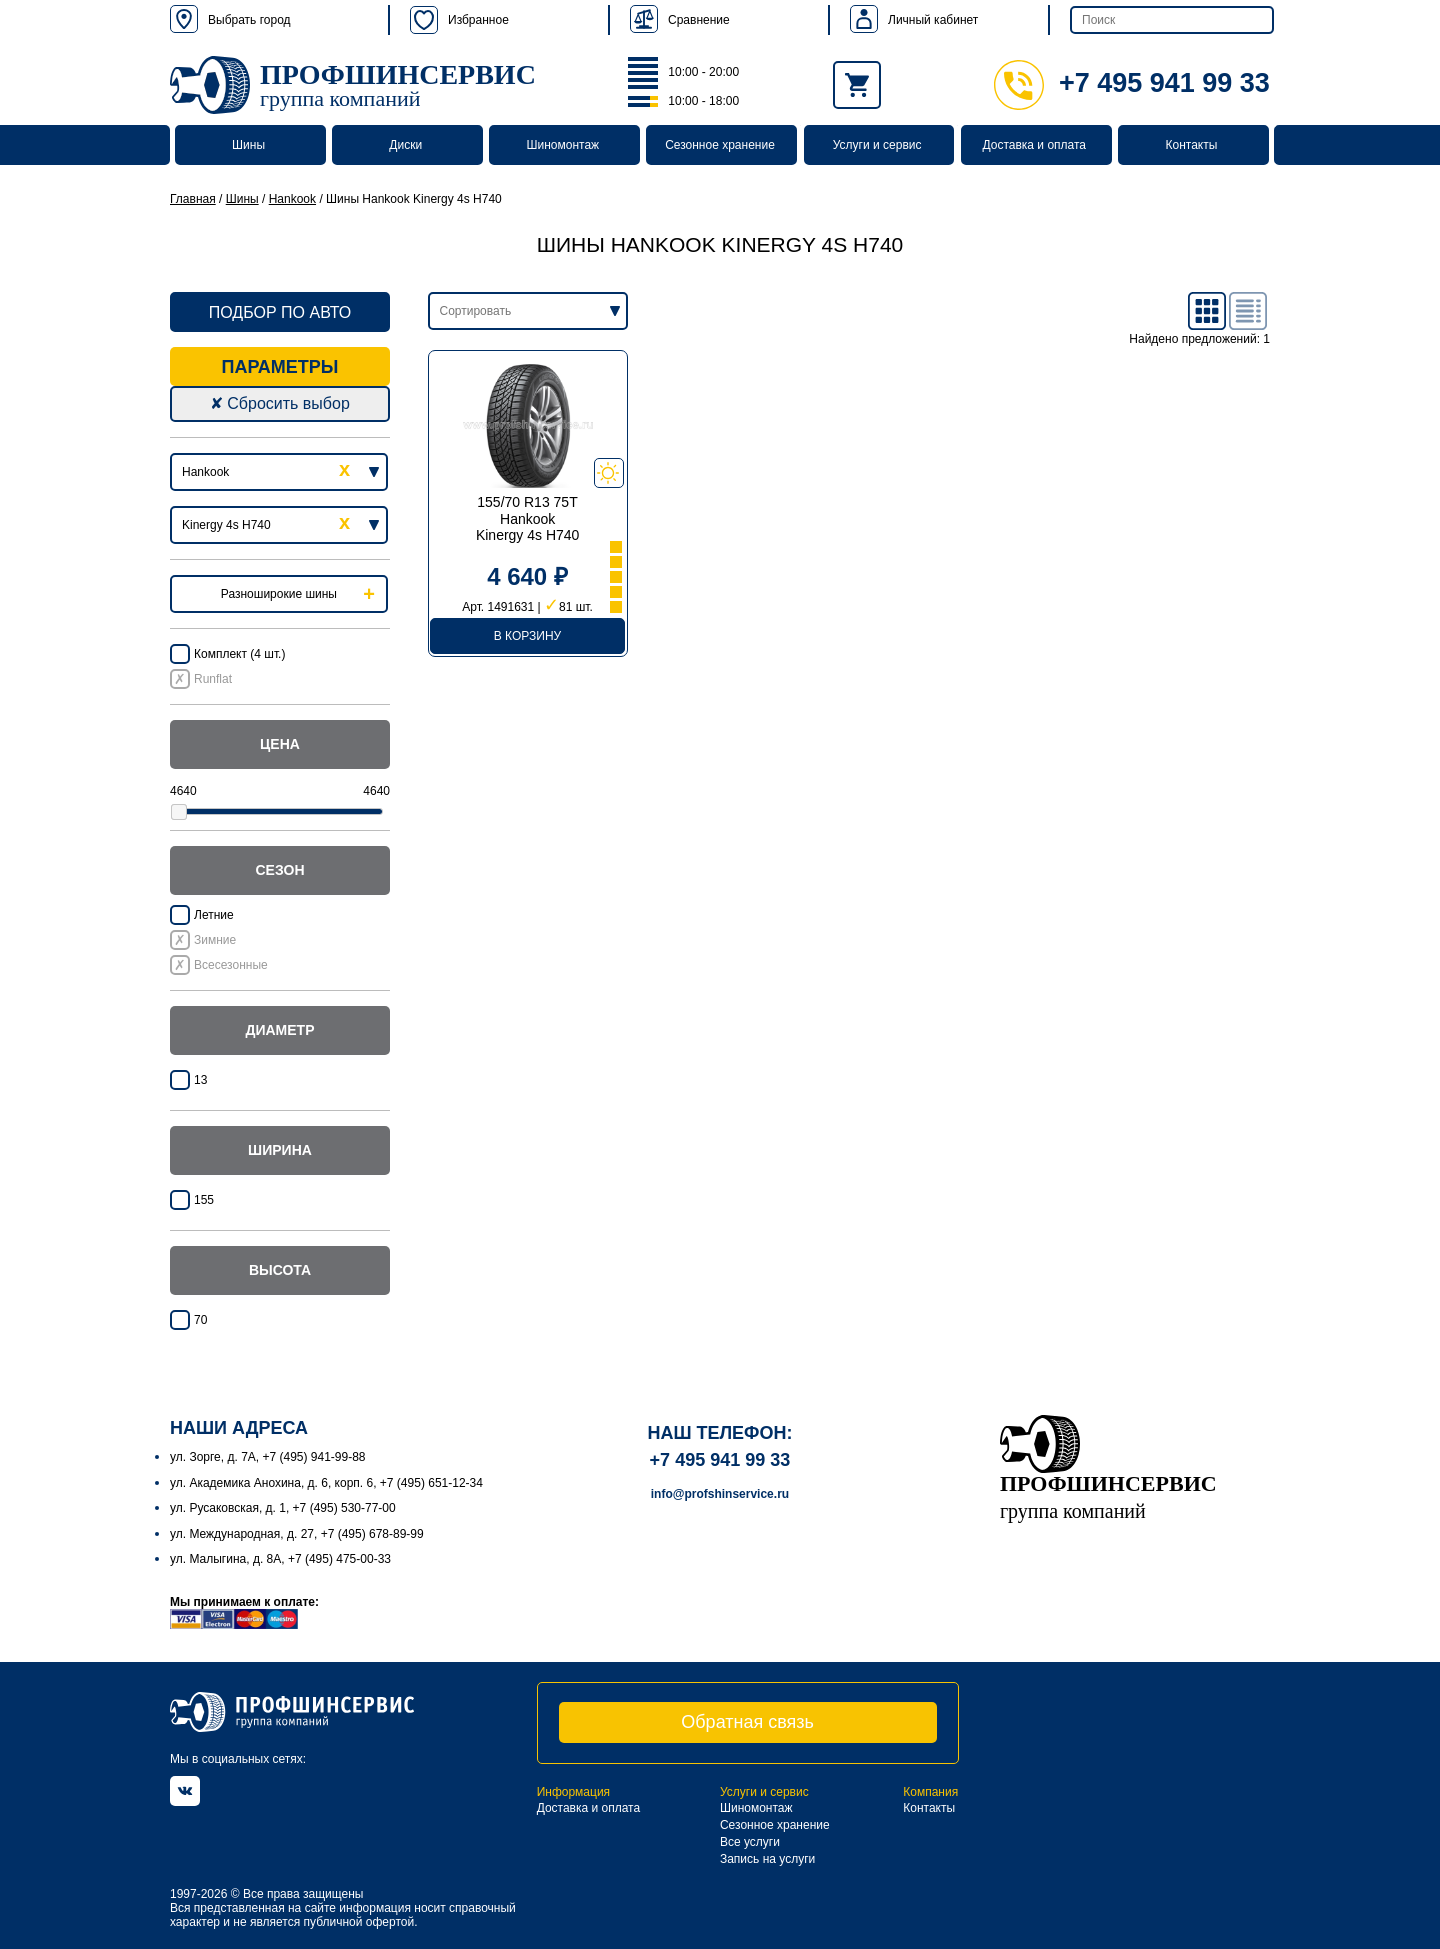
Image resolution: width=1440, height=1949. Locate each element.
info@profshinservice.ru (720, 1494)
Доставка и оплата (1035, 145)
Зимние (215, 940)
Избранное (459, 20)
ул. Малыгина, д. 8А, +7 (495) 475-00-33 (280, 1559)
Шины (248, 145)
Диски (405, 145)
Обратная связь (747, 1722)
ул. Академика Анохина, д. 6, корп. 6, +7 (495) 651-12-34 (326, 1483)
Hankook (292, 199)
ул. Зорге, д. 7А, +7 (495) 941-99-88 (268, 1457)
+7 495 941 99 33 (1132, 83)
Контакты (1191, 145)
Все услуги (750, 1842)
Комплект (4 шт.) (239, 654)
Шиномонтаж (563, 145)
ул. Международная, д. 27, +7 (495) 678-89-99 (297, 1534)
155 (204, 1200)
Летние (214, 915)
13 (200, 1080)
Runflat (213, 679)
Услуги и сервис (877, 145)
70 (200, 1320)
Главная (193, 199)
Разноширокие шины (279, 594)
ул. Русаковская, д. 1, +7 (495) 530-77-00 (283, 1508)
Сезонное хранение (720, 145)
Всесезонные (231, 965)
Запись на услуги (767, 1859)
